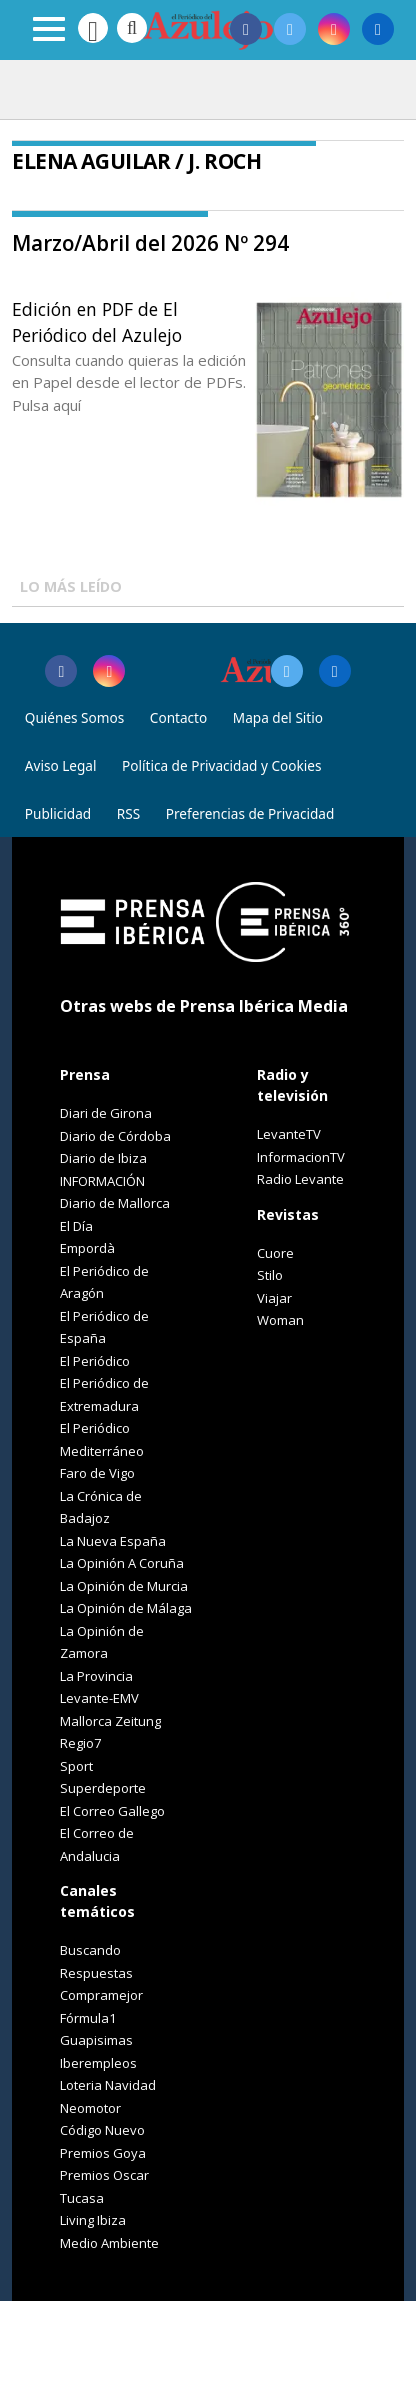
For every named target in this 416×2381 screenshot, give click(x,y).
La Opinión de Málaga (126, 1608)
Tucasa (82, 2198)
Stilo (270, 1275)
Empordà (87, 1248)
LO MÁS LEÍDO (71, 586)
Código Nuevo (102, 2130)
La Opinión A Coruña (122, 1563)
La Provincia (96, 1676)
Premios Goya (103, 2153)
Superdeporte (103, 1788)
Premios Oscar (104, 2175)
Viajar (274, 1298)
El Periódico (95, 1361)
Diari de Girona (106, 1113)
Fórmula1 (88, 2018)
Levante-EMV (99, 1698)
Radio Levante (300, 1179)
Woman (280, 1320)
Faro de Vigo (97, 1473)
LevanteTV (289, 1134)
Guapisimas (96, 2040)
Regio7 (80, 1743)
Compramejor (101, 1995)
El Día (76, 1226)
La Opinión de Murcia (124, 1586)
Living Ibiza (93, 2220)
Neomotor (90, 2108)
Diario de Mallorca (115, 1203)
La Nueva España (113, 1541)
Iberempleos (98, 2063)
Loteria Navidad (108, 2085)
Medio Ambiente (109, 2243)
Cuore (275, 1253)
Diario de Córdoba (115, 1136)
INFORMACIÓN (102, 1181)
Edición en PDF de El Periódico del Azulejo (97, 322)
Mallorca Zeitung (110, 1721)
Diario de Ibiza (103, 1158)
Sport (76, 1766)
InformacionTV (301, 1157)
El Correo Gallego (112, 1811)
